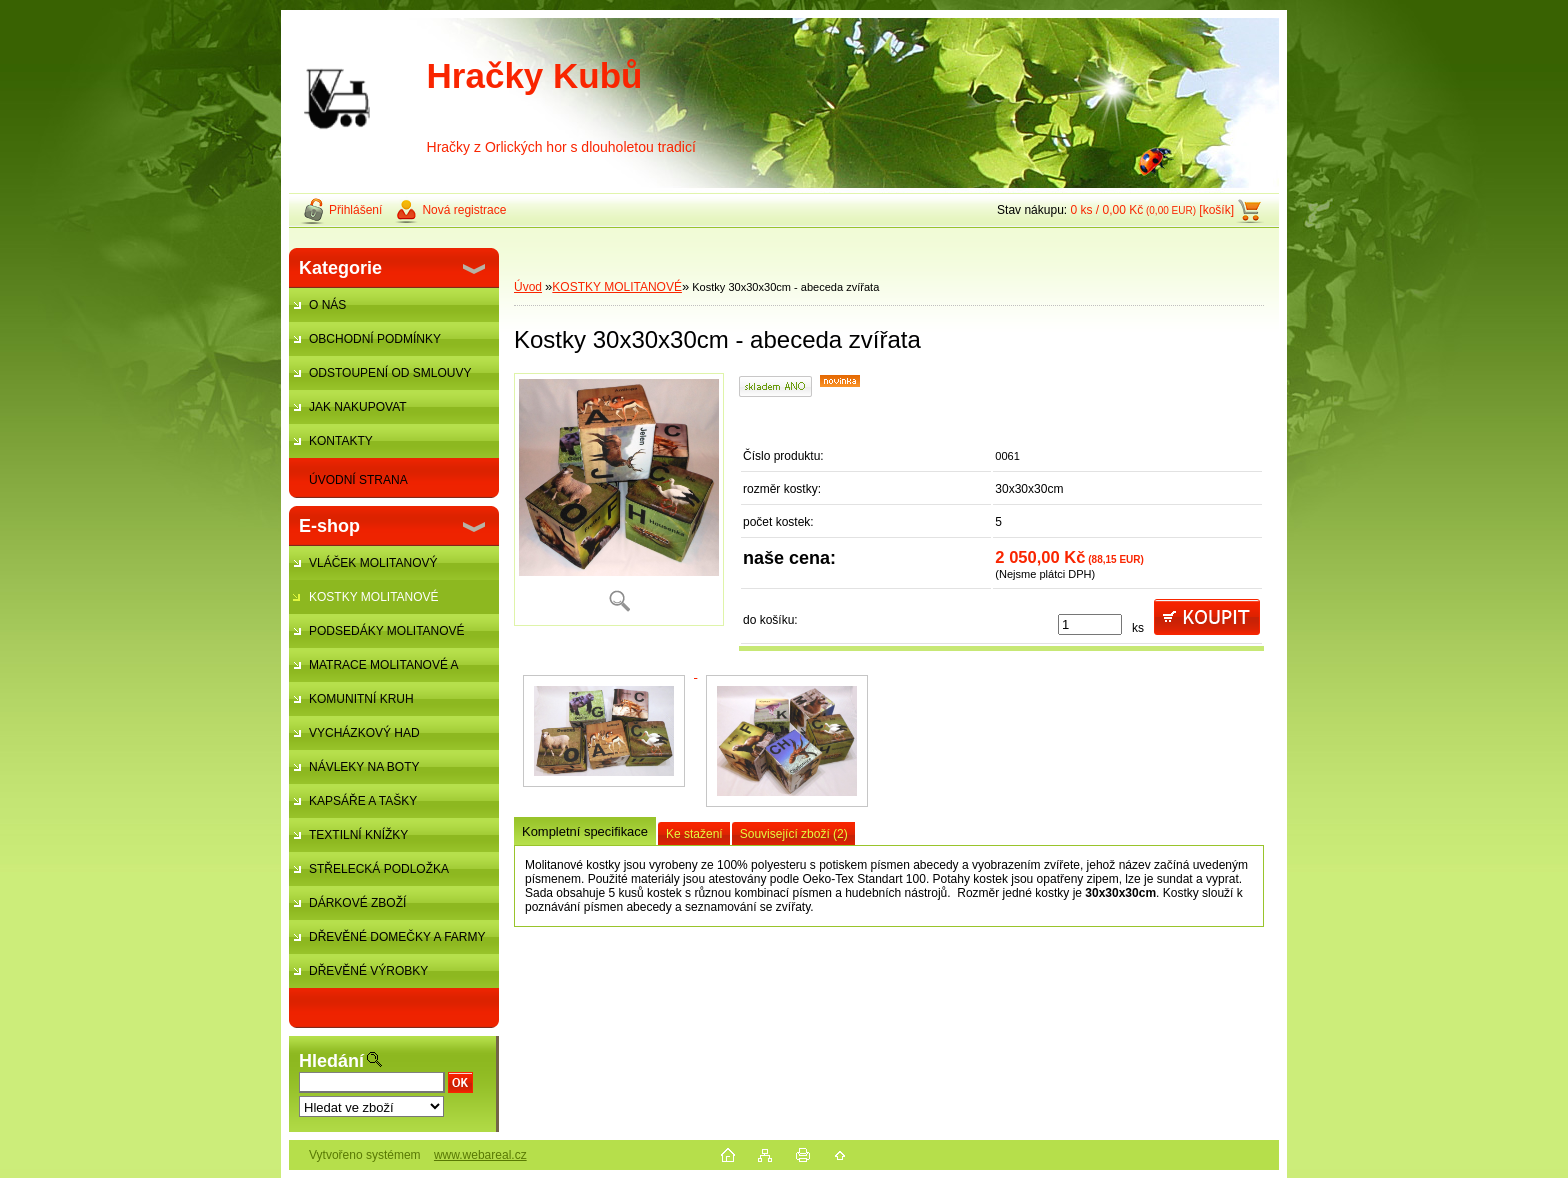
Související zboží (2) (794, 834)
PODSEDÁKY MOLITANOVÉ (387, 631)
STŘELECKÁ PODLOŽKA (379, 869)
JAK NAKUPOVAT (358, 407)
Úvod (528, 287)
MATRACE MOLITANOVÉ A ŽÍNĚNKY (373, 670)
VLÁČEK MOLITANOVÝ (373, 563)
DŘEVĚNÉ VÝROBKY (368, 971)
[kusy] (1090, 624)
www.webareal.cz (480, 1155)
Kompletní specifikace (585, 831)
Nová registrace (464, 210)
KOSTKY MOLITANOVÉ (374, 597)
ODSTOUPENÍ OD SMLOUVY (390, 373)
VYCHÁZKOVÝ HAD (364, 733)
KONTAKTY (341, 441)
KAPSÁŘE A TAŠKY (363, 801)
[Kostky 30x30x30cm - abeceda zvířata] (619, 499)
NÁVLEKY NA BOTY (364, 767)
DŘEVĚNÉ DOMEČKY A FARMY (397, 937)
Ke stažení (694, 834)
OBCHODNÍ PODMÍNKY (375, 339)
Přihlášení (355, 210)
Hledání (331, 1061)
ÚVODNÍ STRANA (358, 480)
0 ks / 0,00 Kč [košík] (1152, 210)
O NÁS (327, 305)
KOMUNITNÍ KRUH (361, 699)
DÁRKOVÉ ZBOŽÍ (357, 903)
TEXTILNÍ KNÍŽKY (358, 835)
